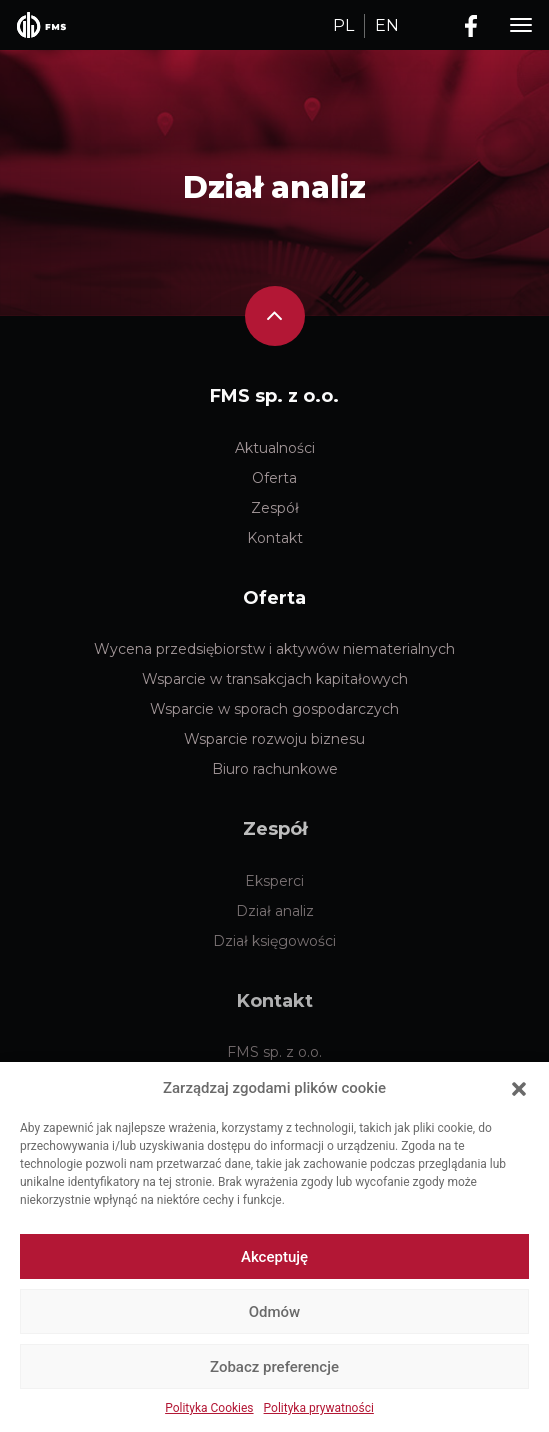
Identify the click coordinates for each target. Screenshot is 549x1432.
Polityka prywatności (319, 1408)
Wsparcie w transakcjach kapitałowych (275, 679)
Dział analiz (274, 187)
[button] (519, 1088)
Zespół (275, 508)
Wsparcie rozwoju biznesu (274, 739)
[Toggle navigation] (520, 25)
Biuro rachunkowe (275, 769)
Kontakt (275, 538)
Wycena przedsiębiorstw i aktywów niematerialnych (274, 649)
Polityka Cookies (209, 1408)
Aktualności (275, 448)
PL (343, 25)
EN (387, 25)
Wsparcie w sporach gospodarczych (274, 709)
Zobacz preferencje (274, 1367)
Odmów (275, 1312)
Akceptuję (274, 1257)
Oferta (274, 478)
